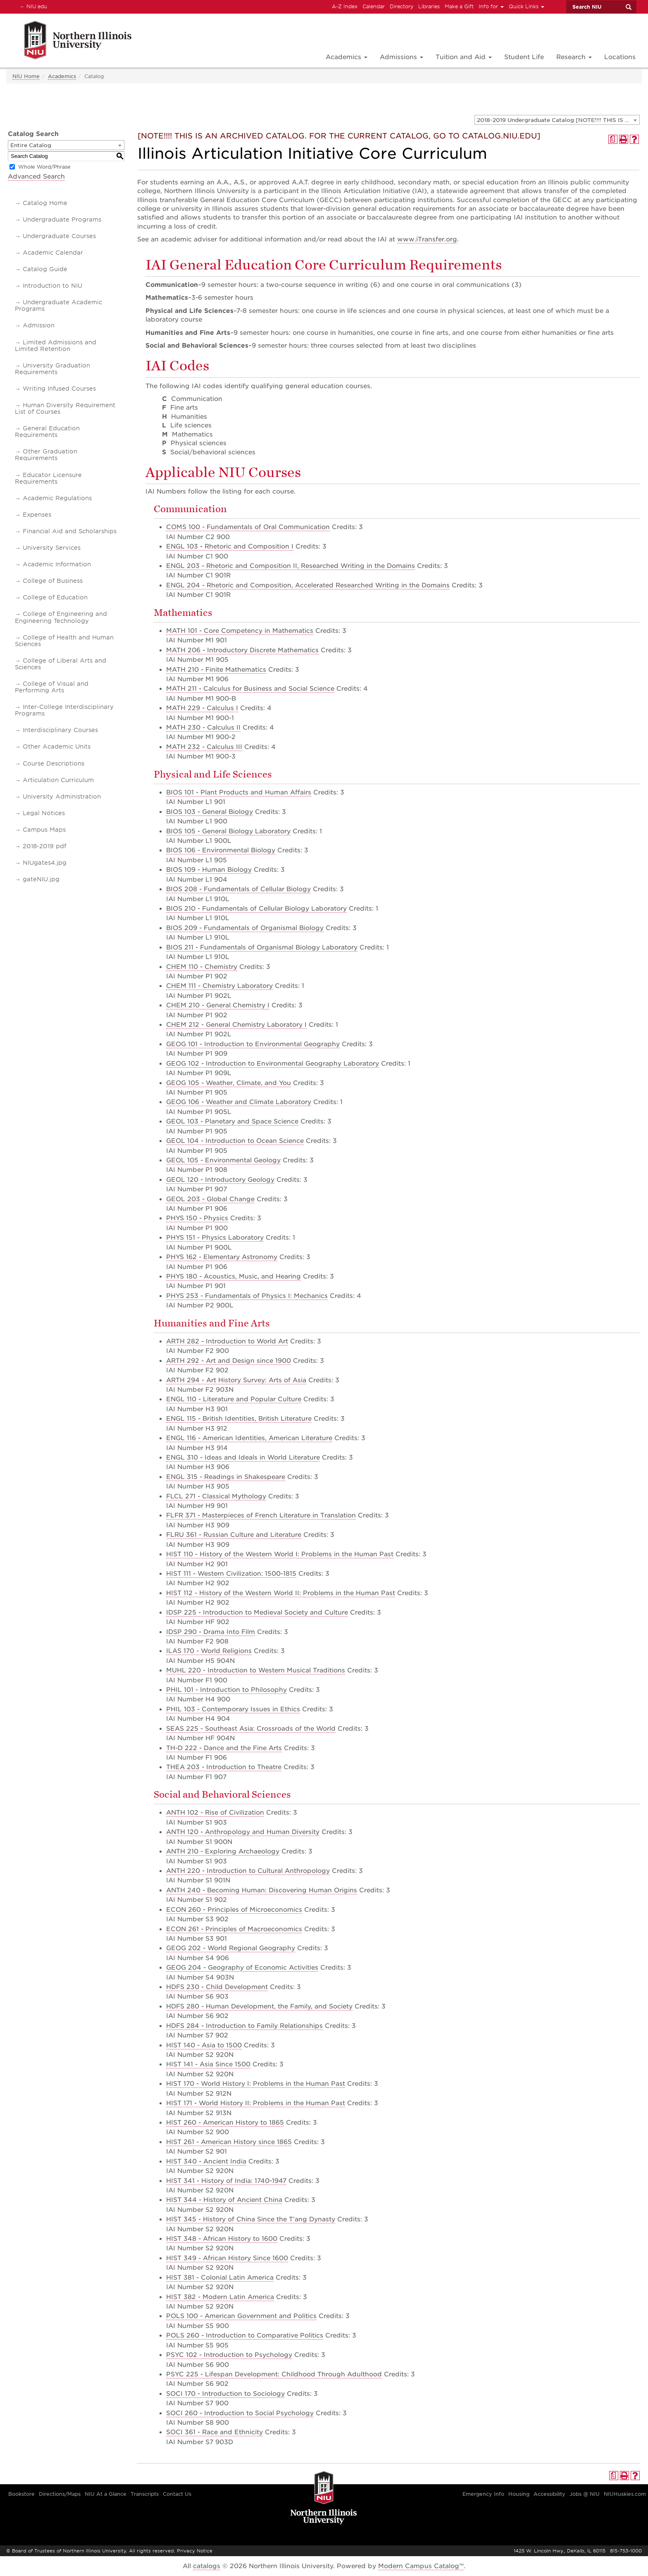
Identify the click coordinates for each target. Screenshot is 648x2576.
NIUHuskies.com (625, 2494)
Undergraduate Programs (62, 219)
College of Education (55, 597)
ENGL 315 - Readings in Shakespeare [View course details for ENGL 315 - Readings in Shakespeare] (225, 1477)
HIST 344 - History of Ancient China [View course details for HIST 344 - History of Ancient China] (224, 2200)
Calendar (373, 6)
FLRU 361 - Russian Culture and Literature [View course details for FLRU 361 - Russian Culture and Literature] (233, 1534)
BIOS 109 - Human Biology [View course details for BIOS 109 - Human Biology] (209, 869)
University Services (52, 547)
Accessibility (549, 2494)
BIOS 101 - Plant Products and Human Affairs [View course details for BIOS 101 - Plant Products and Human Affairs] (238, 792)
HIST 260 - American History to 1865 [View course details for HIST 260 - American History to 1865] (225, 2122)
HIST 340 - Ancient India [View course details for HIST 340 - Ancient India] (206, 2161)
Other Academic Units (57, 746)
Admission (39, 325)
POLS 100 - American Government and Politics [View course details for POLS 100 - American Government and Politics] (241, 2316)
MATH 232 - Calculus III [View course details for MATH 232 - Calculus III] (204, 747)
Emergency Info (483, 2494)
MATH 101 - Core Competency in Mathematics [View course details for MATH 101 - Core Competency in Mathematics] (239, 630)
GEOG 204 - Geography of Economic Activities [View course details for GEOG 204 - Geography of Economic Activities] (242, 1967)
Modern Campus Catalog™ (421, 2566)
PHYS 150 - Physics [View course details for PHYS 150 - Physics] (197, 1218)
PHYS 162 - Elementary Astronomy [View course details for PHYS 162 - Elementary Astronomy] (221, 1257)
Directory (401, 6)
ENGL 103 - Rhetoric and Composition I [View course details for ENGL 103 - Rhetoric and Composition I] (229, 546)
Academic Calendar (53, 252)
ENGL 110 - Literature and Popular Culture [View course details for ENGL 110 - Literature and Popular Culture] (233, 1399)
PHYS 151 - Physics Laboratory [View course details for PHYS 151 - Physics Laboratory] (215, 1237)
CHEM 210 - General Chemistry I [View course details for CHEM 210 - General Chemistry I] (217, 1005)
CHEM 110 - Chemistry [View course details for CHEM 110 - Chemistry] (201, 967)
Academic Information (57, 564)
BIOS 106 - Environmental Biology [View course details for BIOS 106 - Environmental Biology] (220, 850)
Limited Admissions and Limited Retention (55, 345)
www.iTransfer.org (427, 239)
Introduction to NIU (52, 285)
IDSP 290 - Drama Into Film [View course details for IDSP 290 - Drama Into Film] (210, 1632)
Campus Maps (44, 829)
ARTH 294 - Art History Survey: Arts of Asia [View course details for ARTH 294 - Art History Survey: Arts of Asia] (236, 1380)
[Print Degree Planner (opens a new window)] (612, 139)
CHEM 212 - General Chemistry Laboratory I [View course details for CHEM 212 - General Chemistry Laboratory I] (236, 1024)
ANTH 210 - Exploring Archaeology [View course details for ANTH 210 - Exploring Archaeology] (222, 1851)
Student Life (524, 57)
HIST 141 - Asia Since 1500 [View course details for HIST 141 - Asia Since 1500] (208, 2064)
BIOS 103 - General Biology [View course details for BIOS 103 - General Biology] (209, 812)
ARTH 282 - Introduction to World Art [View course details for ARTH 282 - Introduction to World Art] (227, 1341)
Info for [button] (491, 6)
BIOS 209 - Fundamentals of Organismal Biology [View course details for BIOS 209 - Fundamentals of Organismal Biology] (245, 928)
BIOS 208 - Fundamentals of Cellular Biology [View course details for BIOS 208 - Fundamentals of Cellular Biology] (238, 889)
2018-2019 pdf (44, 846)
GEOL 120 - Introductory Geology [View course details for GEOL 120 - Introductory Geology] (220, 1179)
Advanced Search (36, 176)
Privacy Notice (194, 2551)
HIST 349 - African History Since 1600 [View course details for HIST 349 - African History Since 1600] (227, 2258)
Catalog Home (45, 203)
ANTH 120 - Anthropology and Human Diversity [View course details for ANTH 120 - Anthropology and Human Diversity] (242, 1832)
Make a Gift (459, 6)
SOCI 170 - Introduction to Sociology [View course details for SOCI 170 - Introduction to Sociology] (225, 2393)
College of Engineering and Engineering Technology (61, 617)
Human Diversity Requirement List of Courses (65, 408)
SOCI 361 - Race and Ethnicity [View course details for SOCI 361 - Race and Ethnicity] (214, 2432)
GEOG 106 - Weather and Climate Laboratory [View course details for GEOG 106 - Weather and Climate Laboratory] (238, 1102)
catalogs (206, 2566)
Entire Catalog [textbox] (30, 145)
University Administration (62, 796)
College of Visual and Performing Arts (51, 687)
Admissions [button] (401, 57)
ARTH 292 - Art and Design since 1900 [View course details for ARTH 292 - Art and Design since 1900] (228, 1360)
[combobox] (557, 120)
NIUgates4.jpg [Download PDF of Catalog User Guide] (45, 862)
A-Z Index (344, 6)
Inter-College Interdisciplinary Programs (64, 710)
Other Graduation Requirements (46, 454)
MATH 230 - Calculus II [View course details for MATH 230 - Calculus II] (203, 727)
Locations (620, 57)
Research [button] (574, 57)
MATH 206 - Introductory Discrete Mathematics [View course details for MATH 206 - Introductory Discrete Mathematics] (242, 650)
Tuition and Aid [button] (464, 57)
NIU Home (26, 76)
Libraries (429, 6)
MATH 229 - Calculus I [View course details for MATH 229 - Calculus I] (202, 708)
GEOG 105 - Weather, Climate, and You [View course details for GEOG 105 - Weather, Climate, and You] (228, 1083)
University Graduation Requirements (52, 368)
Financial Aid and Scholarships (70, 531)
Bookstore (21, 2494)
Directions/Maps (60, 2494)
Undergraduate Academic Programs (58, 305)
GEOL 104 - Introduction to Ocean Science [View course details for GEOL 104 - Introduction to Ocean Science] (235, 1141)
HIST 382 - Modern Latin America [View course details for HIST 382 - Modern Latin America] (220, 2297)
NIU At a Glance (105, 2494)
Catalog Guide (45, 269)
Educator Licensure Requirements (48, 478)
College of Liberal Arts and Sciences (60, 663)
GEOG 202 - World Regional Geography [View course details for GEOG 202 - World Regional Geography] (230, 1948)
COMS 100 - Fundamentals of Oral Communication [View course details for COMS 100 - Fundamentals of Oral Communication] (248, 527)
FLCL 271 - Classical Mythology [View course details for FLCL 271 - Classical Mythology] (216, 1496)
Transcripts (145, 2494)
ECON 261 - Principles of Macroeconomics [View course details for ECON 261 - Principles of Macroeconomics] (234, 1929)
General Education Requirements (47, 431)
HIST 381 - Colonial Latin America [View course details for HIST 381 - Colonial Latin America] (220, 2277)
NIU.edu (32, 6)
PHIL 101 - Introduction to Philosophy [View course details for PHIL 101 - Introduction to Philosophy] (226, 1689)
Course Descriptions (53, 763)
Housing (518, 2494)
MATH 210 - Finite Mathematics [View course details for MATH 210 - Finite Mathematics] (216, 669)
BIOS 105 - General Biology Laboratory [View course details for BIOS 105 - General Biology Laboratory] (228, 831)
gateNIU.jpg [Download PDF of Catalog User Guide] (41, 879)
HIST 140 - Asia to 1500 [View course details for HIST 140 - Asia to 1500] (204, 2045)
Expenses (37, 514)
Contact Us (177, 2494)
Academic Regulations (57, 498)
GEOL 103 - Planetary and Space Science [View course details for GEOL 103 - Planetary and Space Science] (232, 1121)
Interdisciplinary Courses (60, 730)
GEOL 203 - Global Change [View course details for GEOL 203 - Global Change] (210, 1199)
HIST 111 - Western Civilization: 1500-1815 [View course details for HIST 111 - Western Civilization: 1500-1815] (231, 1573)
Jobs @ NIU (584, 2494)
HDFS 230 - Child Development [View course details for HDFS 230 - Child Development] (217, 1987)
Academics (62, 76)
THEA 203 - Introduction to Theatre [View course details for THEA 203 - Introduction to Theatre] (223, 1767)
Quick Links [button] (526, 6)
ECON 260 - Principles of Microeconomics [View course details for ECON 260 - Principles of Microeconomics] (234, 1909)
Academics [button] (346, 57)
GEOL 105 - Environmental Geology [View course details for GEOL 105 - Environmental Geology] (223, 1160)
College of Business (53, 580)
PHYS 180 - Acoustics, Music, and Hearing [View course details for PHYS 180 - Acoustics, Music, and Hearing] (233, 1276)
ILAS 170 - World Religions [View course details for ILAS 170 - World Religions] (209, 1651)
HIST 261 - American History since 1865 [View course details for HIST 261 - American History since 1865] (229, 2142)
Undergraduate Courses (59, 236)
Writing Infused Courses (59, 388)
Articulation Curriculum (58, 780)
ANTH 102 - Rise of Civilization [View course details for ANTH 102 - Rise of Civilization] (215, 1812)
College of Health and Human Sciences (64, 640)
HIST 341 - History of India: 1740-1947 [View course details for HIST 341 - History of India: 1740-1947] (226, 2181)
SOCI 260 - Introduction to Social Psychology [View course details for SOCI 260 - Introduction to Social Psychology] (240, 2413)
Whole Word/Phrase (44, 167)
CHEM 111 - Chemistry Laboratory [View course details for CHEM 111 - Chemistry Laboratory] (219, 986)
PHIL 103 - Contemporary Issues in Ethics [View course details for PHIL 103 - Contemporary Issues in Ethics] (233, 1709)
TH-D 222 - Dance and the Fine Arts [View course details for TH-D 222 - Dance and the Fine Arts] (224, 1748)
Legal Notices (44, 813)
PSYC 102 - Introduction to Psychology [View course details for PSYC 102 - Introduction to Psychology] (229, 2355)
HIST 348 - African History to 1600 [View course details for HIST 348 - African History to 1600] (221, 2238)
